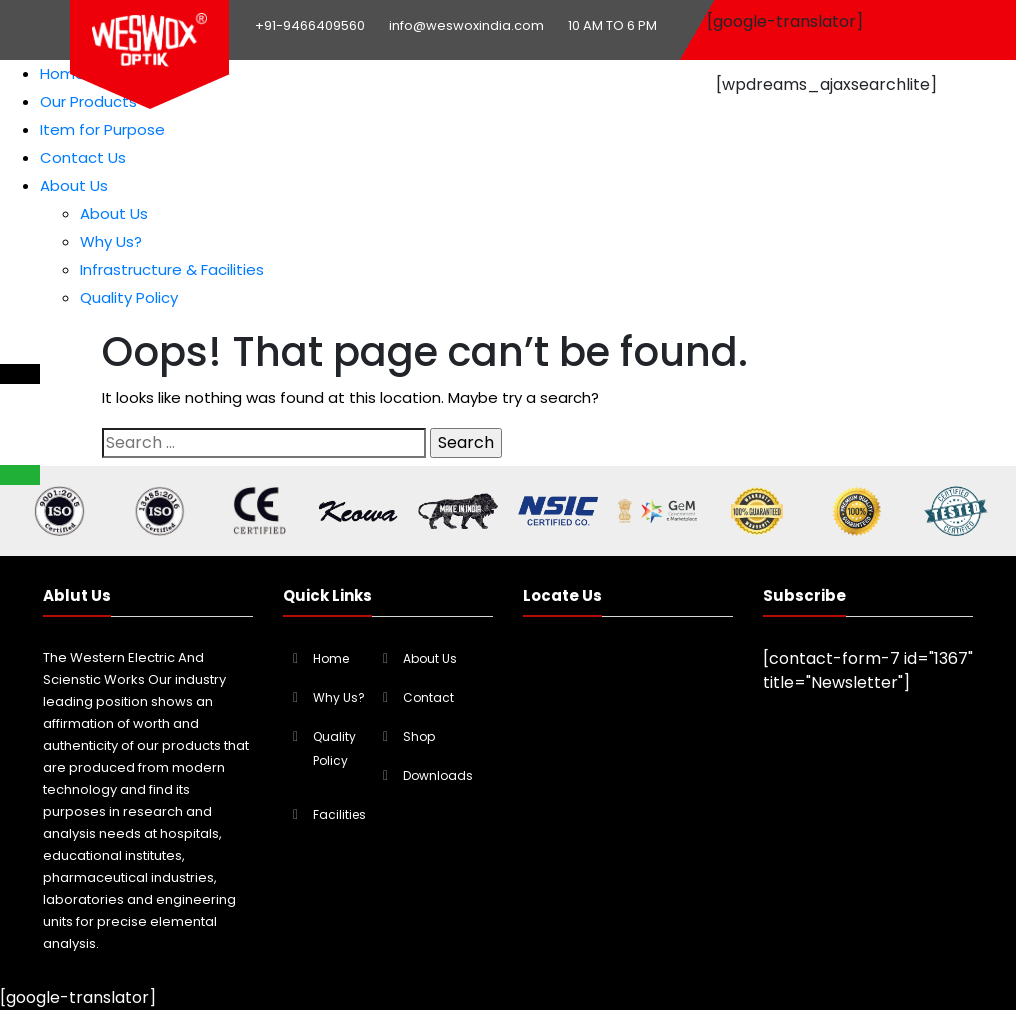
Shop (419, 736)
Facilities (339, 814)
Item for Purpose (102, 129)
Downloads (438, 775)
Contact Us (83, 157)
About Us (74, 185)
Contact (428, 697)
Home (62, 73)
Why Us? (111, 241)
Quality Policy (129, 297)
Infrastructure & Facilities (172, 269)
